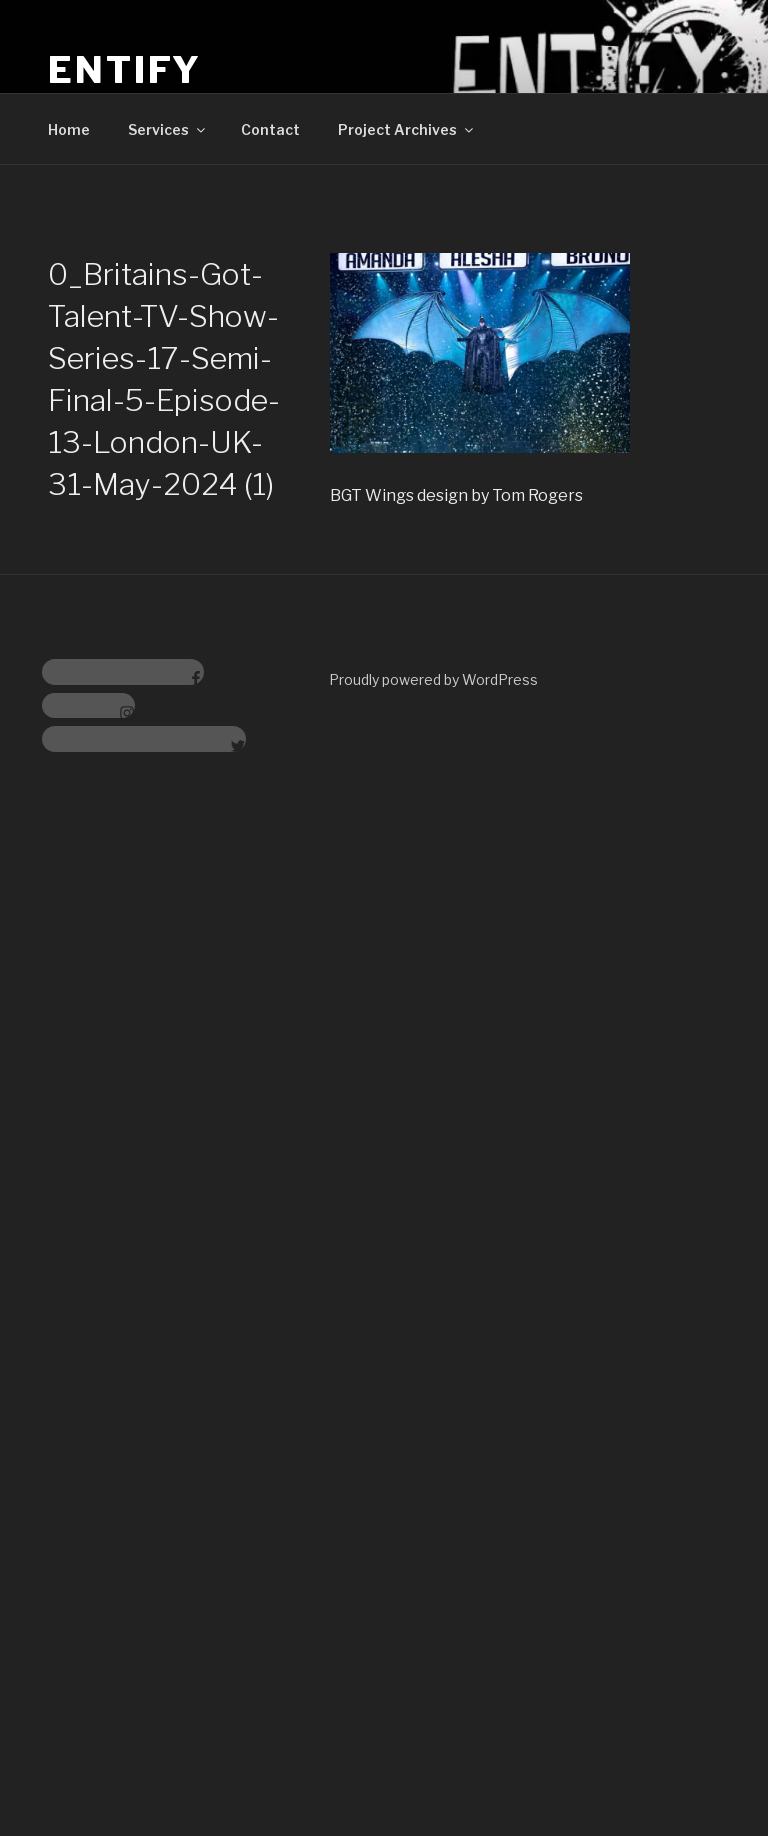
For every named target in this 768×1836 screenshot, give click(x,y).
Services (168, 129)
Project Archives (407, 129)
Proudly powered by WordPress (433, 679)
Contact (270, 129)
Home (69, 129)
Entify (125, 70)
